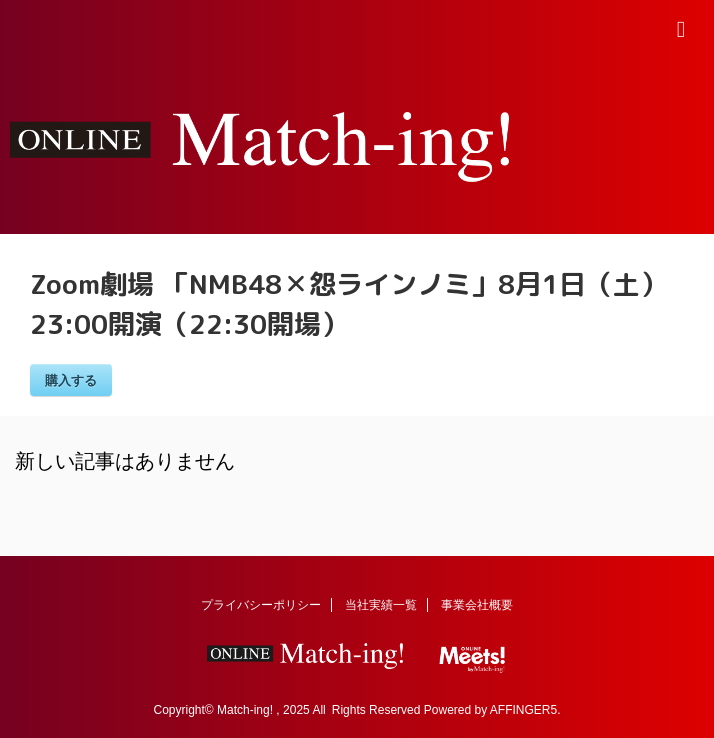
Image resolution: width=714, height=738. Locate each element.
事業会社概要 (477, 605)
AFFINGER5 (523, 710)
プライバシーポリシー (261, 605)
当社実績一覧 (381, 605)
